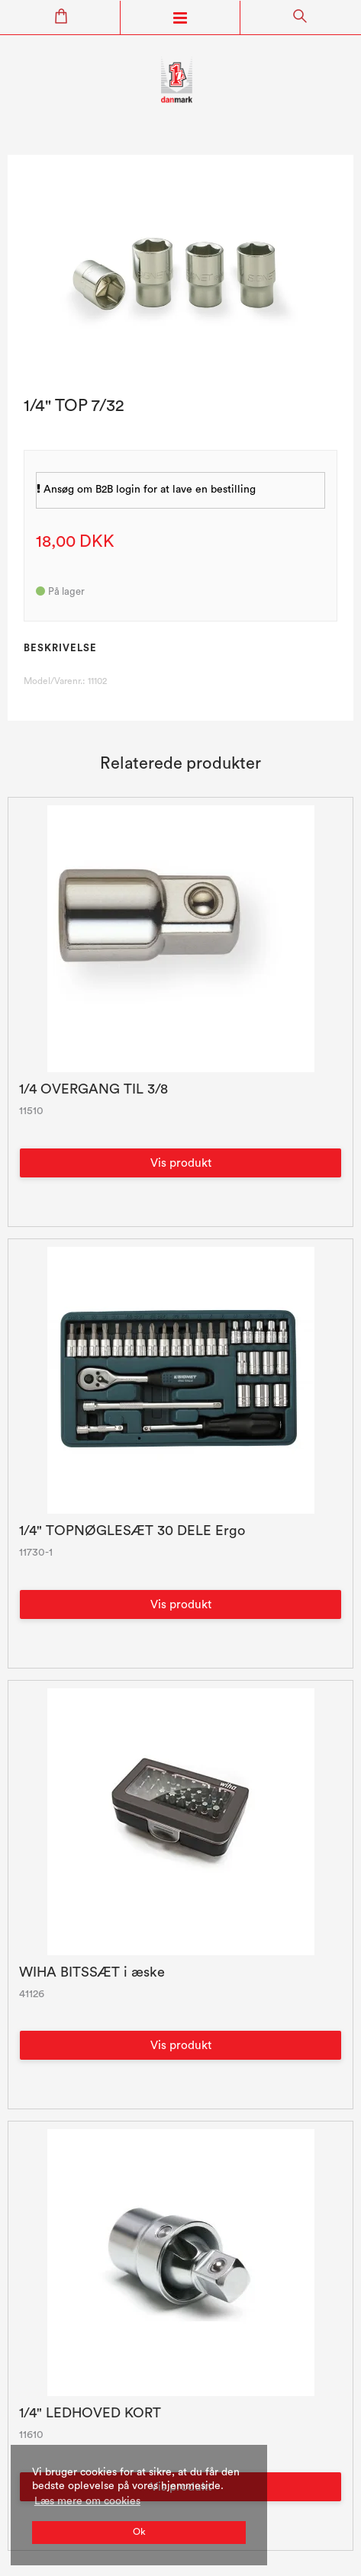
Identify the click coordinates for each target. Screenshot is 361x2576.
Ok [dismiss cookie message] (139, 2531)
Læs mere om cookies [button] (87, 2501)
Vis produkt (180, 1163)
